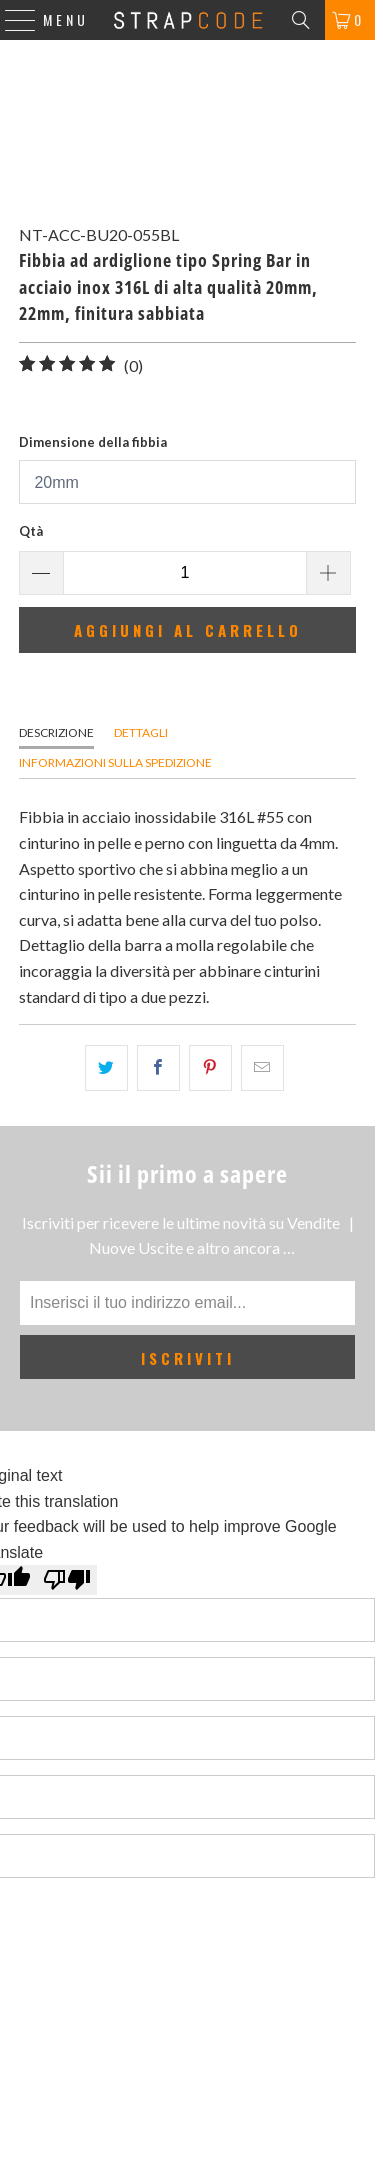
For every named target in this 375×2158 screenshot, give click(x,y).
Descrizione (56, 732)
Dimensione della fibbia (93, 442)
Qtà (31, 531)
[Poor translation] (67, 1580)
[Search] (301, 20)
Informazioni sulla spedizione (115, 762)
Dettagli (141, 732)
